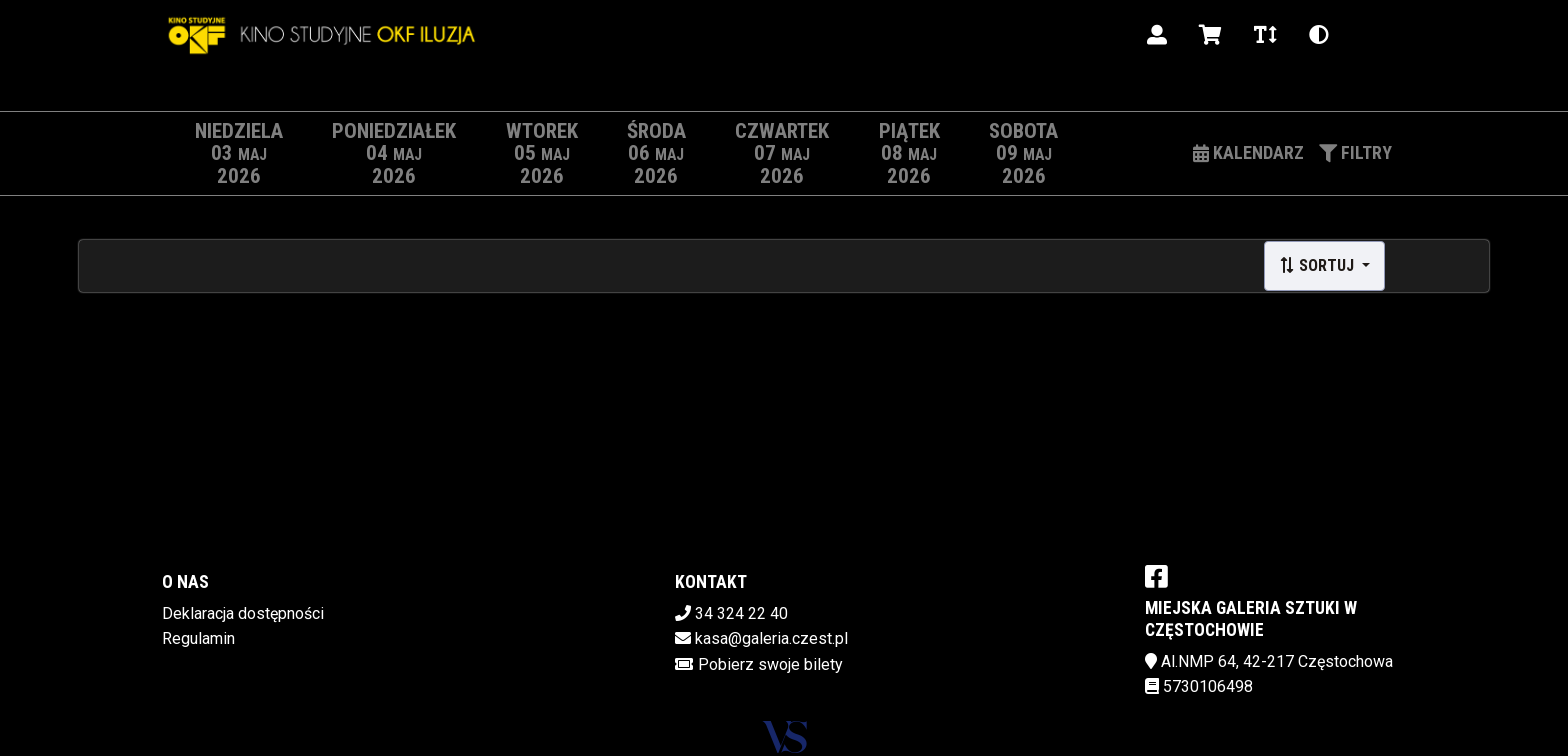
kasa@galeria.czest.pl (771, 638)
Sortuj (1318, 265)
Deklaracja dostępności (243, 613)
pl (1369, 34)
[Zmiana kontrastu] (1319, 35)
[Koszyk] (1210, 35)
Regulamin (198, 638)
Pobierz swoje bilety (770, 664)
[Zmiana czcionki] (1265, 35)
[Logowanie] (1157, 35)
